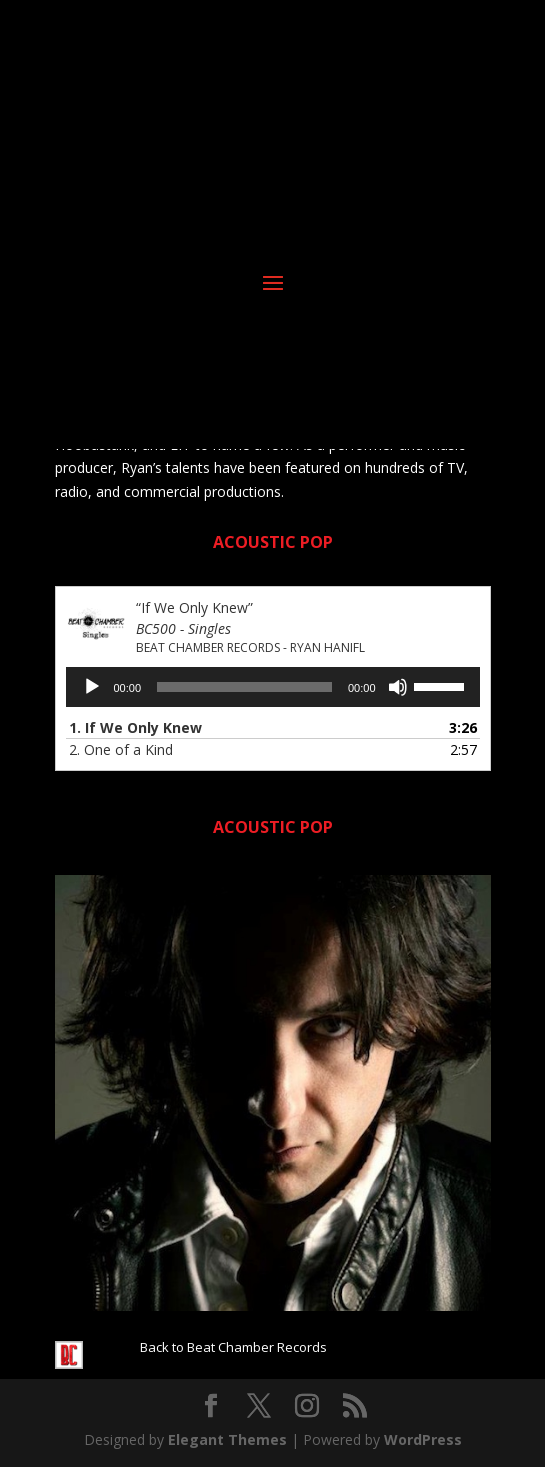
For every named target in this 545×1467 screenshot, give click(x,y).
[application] (273, 687)
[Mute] (398, 687)
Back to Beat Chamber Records (233, 1347)
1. (135, 727)
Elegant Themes (227, 1439)
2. (121, 749)
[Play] (92, 687)
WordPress (423, 1439)
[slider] (244, 687)
